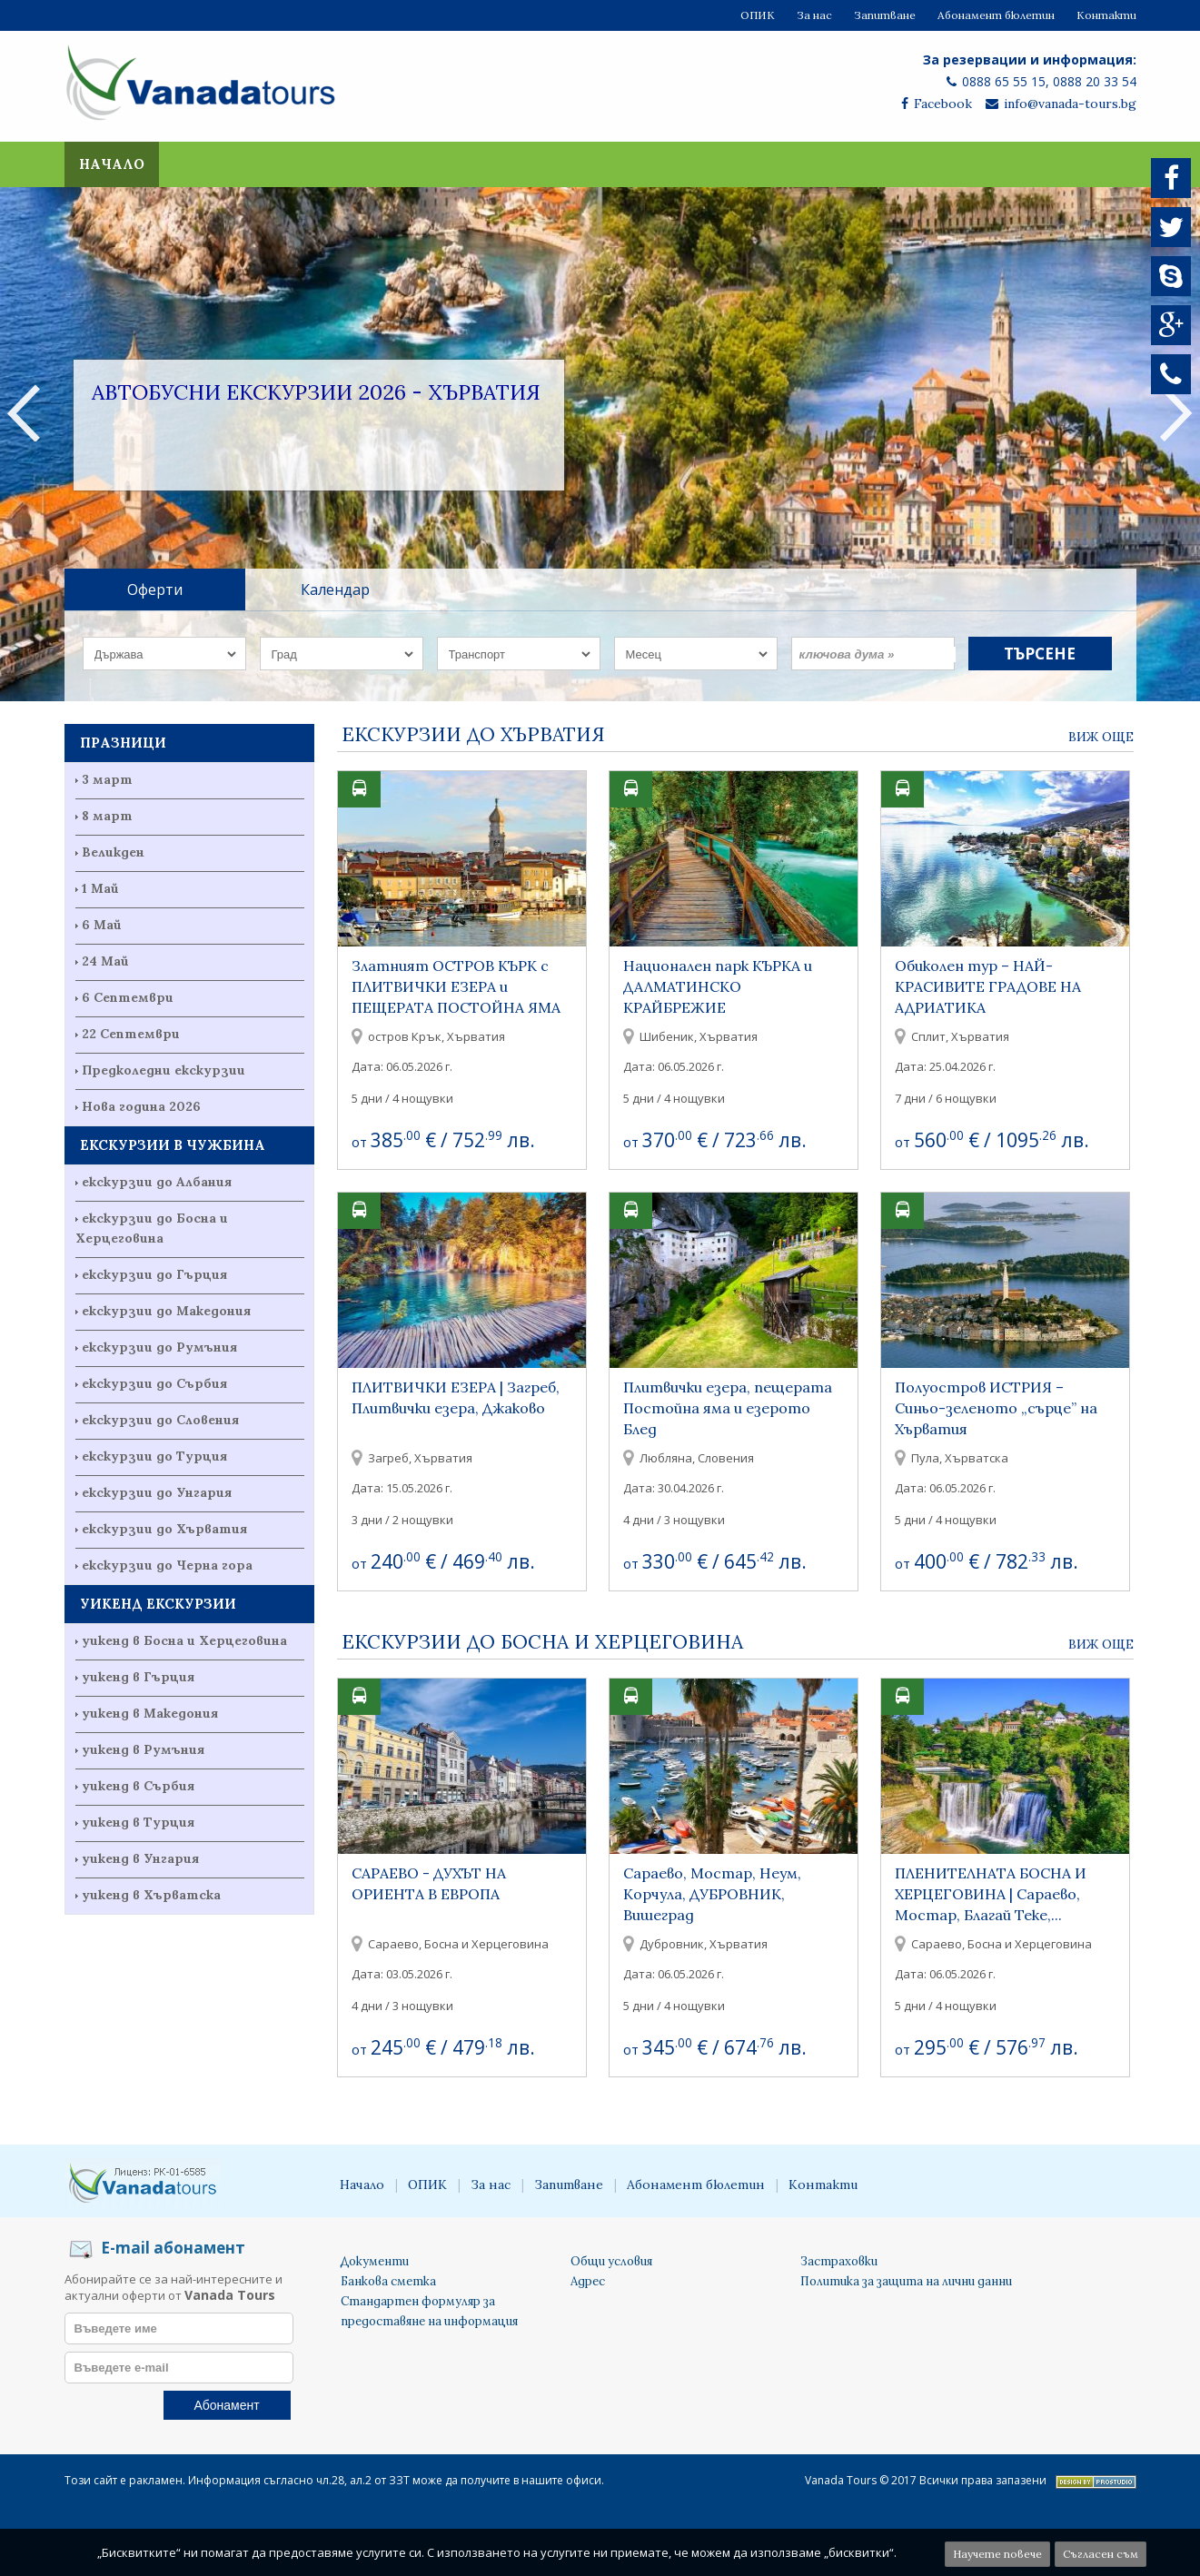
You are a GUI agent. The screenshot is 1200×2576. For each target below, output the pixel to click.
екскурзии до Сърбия (154, 1383)
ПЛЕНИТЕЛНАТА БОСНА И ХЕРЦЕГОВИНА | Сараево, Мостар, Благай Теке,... (990, 1894)
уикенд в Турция (138, 1822)
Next (1176, 412)
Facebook (936, 103)
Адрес (587, 2281)
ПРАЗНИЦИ (123, 742)
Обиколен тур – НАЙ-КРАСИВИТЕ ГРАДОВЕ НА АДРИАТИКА (988, 986)
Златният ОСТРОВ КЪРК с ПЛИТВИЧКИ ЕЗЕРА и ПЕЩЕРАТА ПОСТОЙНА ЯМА (456, 986)
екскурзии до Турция (154, 1456)
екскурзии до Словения (160, 1420)
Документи (375, 2261)
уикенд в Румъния (143, 1749)
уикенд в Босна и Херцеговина (184, 1640)
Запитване (885, 15)
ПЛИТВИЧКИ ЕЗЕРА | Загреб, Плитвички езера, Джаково (456, 1397)
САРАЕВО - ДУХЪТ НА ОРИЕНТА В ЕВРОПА (429, 1883)
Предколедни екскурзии (163, 1070)
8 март (107, 815)
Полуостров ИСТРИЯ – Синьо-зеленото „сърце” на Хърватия (996, 1408)
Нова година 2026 (141, 1106)
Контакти (1106, 15)
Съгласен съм (1100, 2554)
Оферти (155, 589)
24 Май (105, 961)
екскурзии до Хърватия (164, 1529)
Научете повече (997, 2554)
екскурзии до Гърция (154, 1274)
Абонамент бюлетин (996, 15)
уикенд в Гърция (138, 1677)
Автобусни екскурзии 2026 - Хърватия (316, 392)
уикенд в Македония (150, 1713)
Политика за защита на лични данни (906, 2281)
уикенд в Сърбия (138, 1786)
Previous (23, 412)
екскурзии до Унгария (157, 1492)
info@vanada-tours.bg (1061, 103)
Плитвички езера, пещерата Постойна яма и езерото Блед (727, 1408)
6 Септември (128, 997)
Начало (111, 164)
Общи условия (611, 2261)
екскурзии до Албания (157, 1182)
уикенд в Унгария (140, 1858)
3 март (107, 779)
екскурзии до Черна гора (167, 1565)
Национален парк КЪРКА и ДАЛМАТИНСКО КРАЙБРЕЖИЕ (717, 986)
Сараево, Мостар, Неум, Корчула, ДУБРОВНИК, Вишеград (712, 1894)
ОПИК (757, 15)
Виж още (1101, 736)
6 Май (102, 924)
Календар (335, 589)
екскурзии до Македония (166, 1311)
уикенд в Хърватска (151, 1895)
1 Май (100, 888)
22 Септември (131, 1033)
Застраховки (839, 2261)
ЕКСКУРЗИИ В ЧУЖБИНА (172, 1145)
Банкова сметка (388, 2281)
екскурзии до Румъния (159, 1347)
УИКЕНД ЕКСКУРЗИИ (158, 1603)
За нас (814, 15)
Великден (113, 852)
